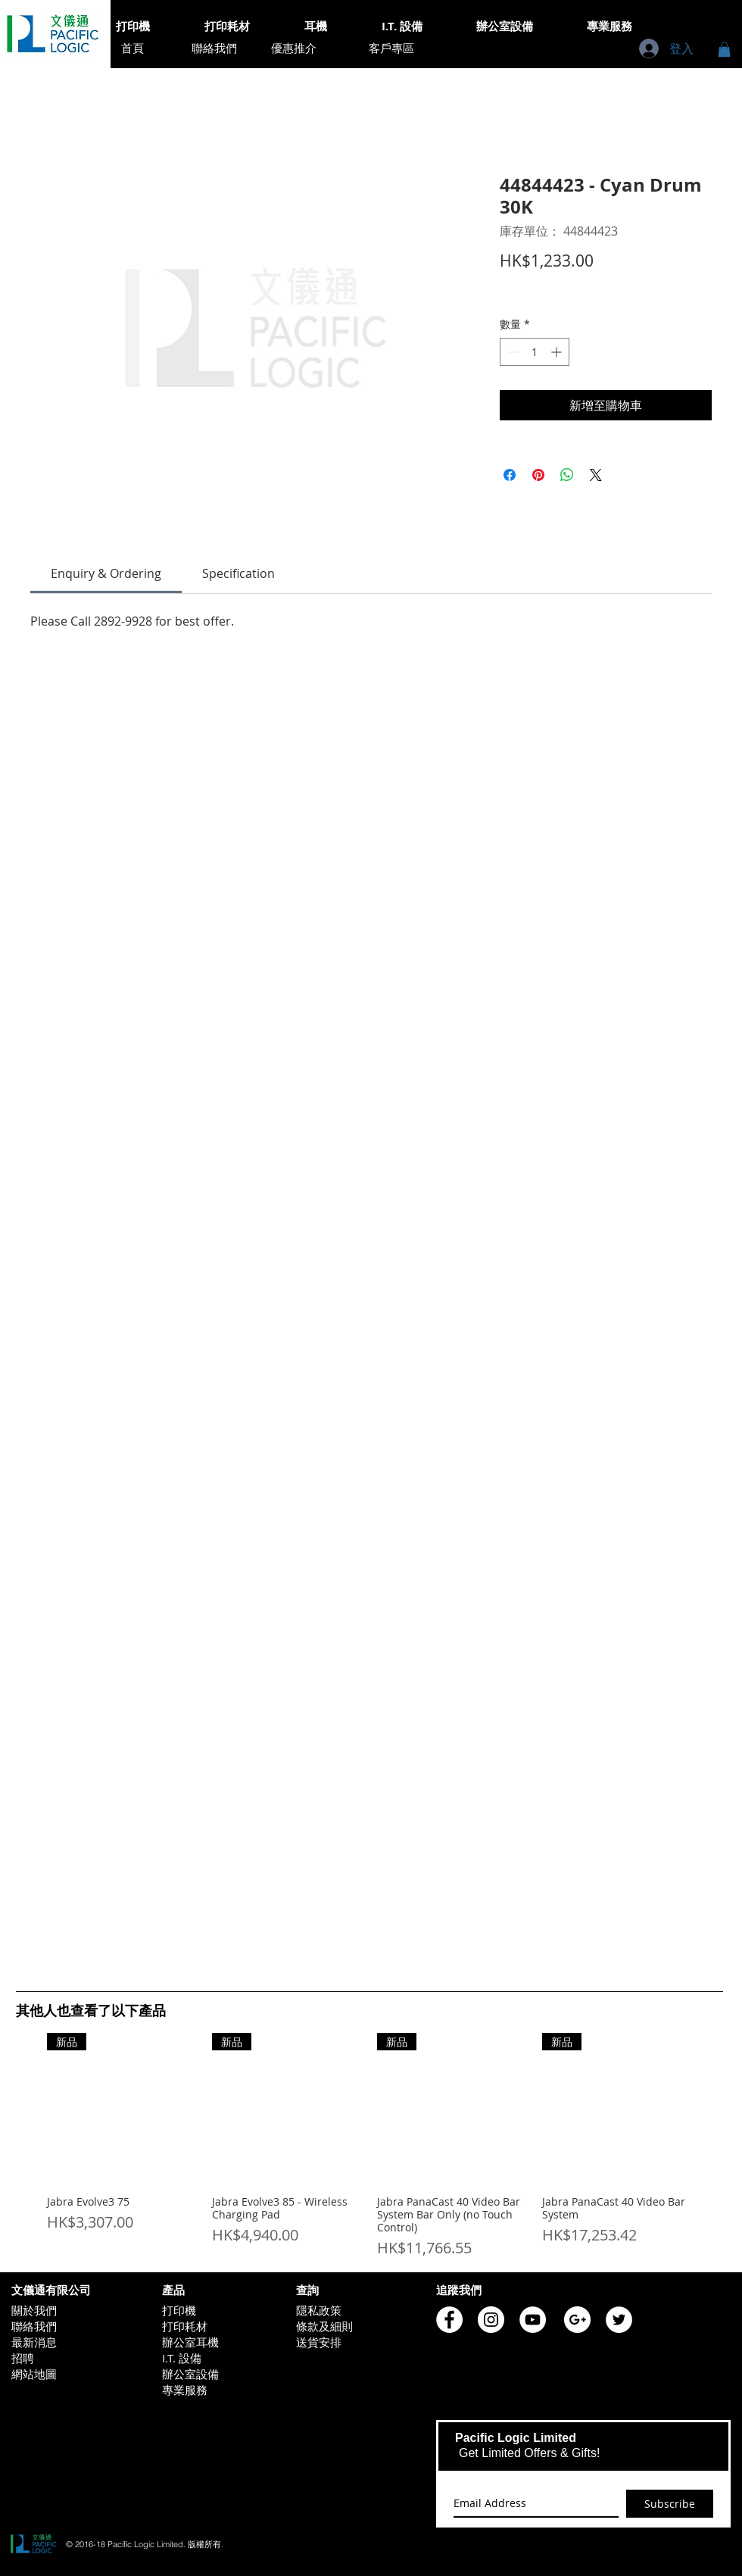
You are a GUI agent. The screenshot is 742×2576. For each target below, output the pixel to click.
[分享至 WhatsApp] (567, 475)
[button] (724, 49)
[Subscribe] (669, 2504)
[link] (106, 573)
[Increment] (557, 352)
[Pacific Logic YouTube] (532, 2319)
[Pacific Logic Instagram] (491, 2319)
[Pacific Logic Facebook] (449, 2319)
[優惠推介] (293, 48)
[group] (369, 2146)
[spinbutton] (534, 352)
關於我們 (34, 2310)
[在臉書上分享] (509, 475)
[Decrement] (511, 352)
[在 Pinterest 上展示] (538, 475)
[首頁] (132, 48)
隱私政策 (318, 2310)
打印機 (179, 2310)
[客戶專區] (391, 48)
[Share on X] (596, 475)
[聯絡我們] (214, 48)
